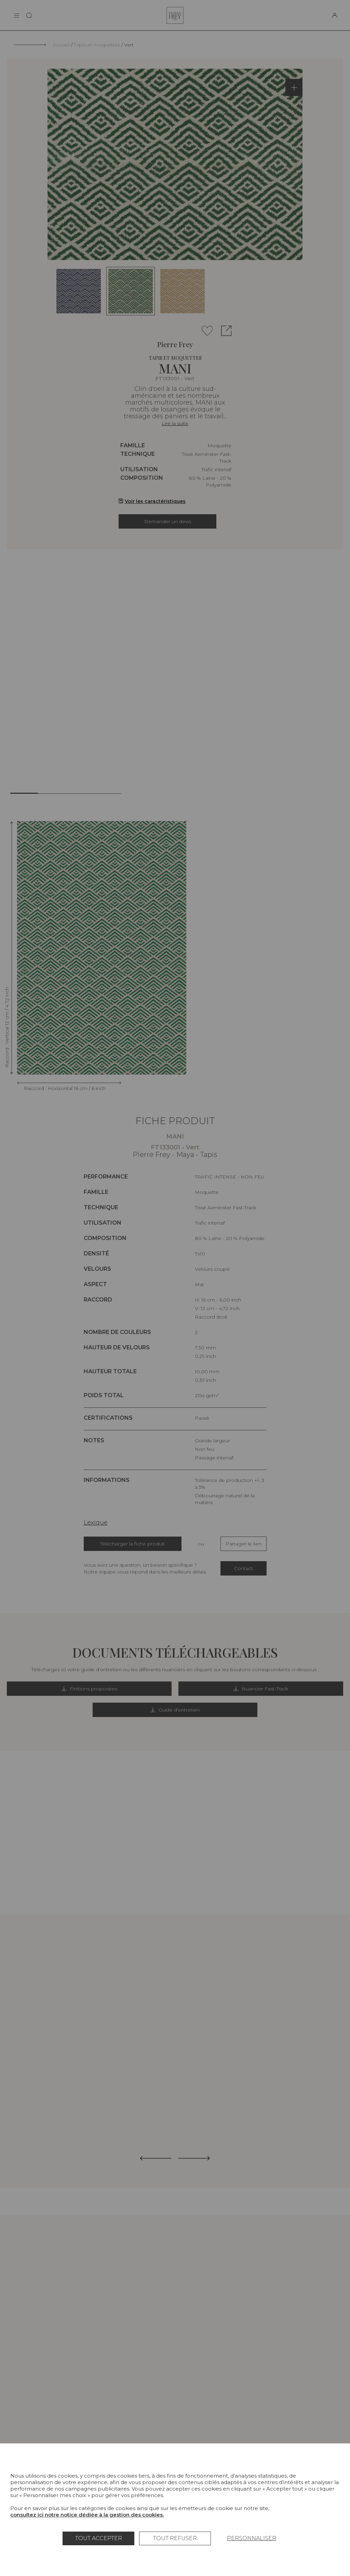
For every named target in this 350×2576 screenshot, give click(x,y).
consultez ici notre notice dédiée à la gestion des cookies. (87, 2514)
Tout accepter (98, 2538)
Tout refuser (175, 2538)
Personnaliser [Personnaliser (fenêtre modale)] (251, 2538)
